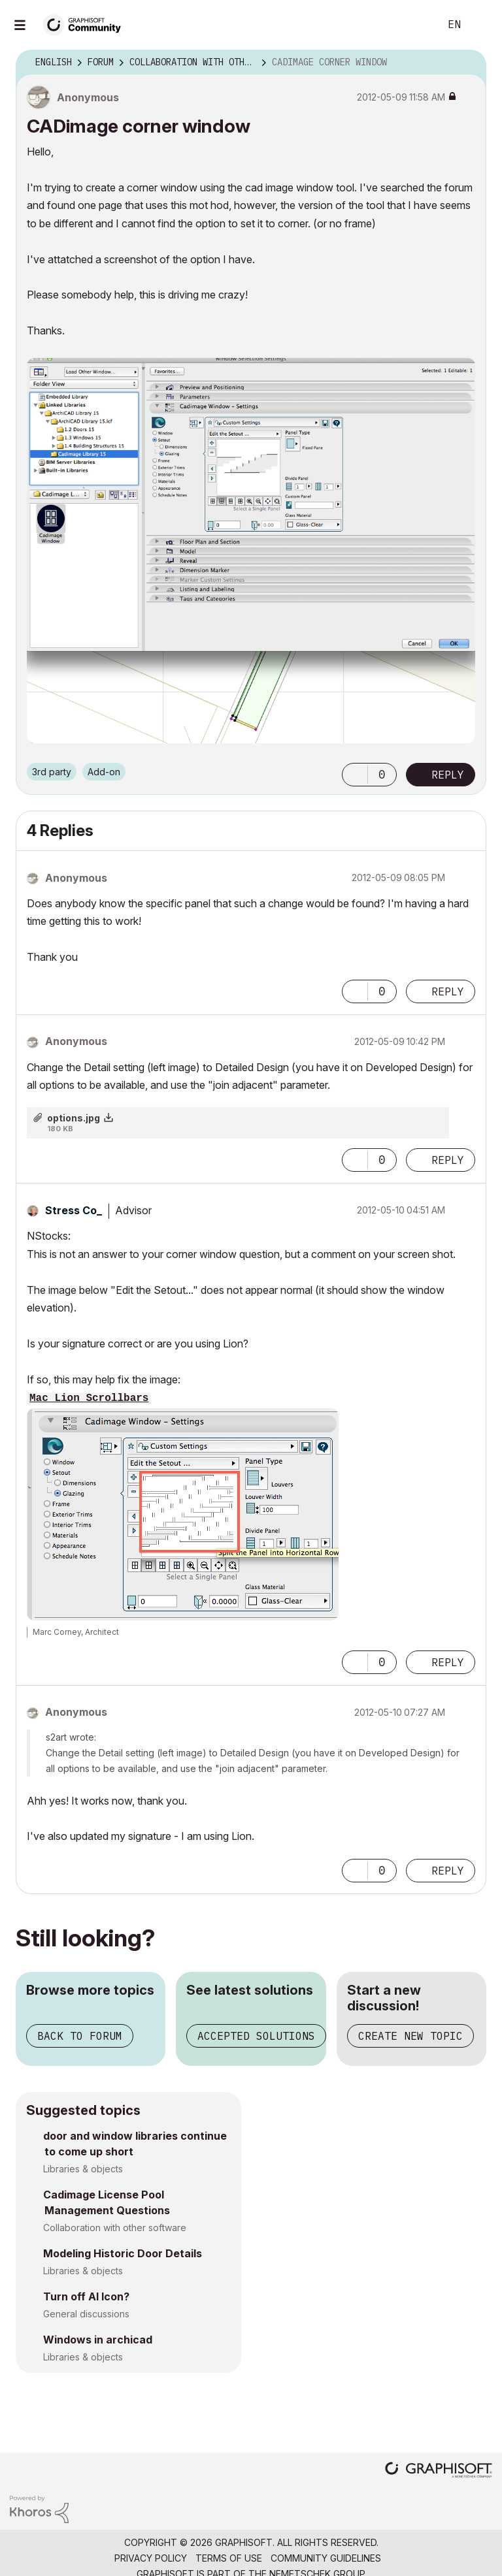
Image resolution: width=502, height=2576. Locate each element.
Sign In (481, 25)
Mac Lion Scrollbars (88, 1398)
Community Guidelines (326, 2558)
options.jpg (73, 1117)
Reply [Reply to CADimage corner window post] (447, 774)
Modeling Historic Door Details (122, 2253)
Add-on (104, 771)
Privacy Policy (150, 2558)
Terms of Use (228, 2558)
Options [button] (468, 63)
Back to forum (79, 2035)
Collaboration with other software (114, 2227)
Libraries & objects (83, 2168)
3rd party (51, 771)
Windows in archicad (97, 2339)
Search (415, 24)
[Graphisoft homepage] (438, 2471)
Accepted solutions (256, 2035)
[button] (355, 775)
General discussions (86, 2313)
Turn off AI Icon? (86, 2296)
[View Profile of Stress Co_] (73, 1210)
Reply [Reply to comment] (447, 991)
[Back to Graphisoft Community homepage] (86, 23)
